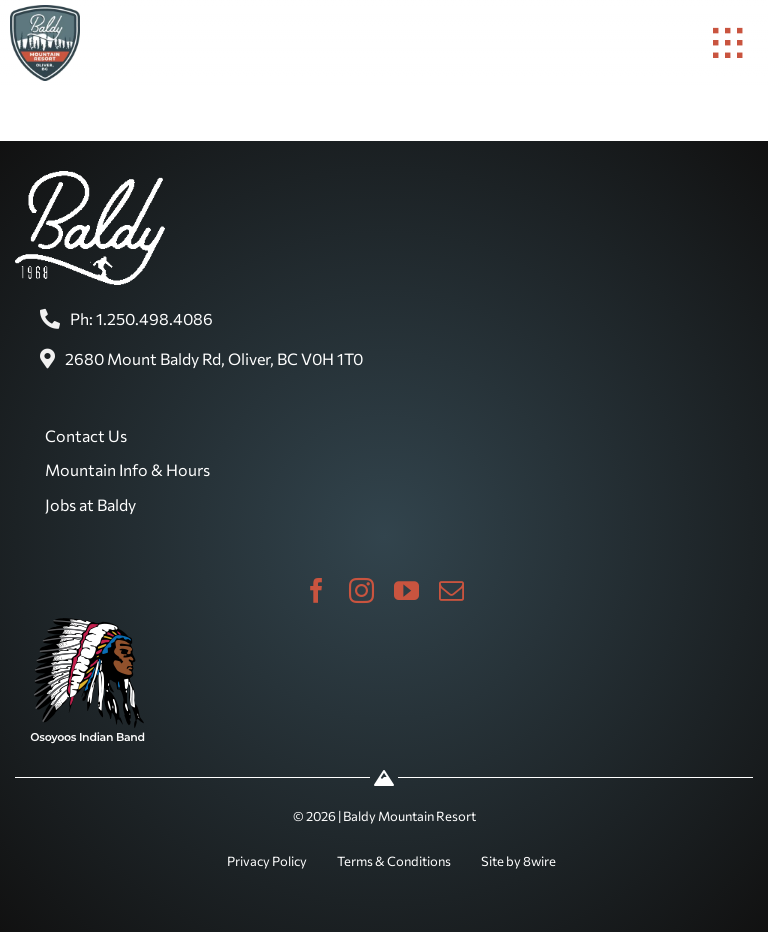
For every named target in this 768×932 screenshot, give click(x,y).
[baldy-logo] (45, 13)
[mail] (451, 590)
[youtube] (406, 590)
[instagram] (361, 590)
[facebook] (316, 590)
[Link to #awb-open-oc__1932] (728, 43)
